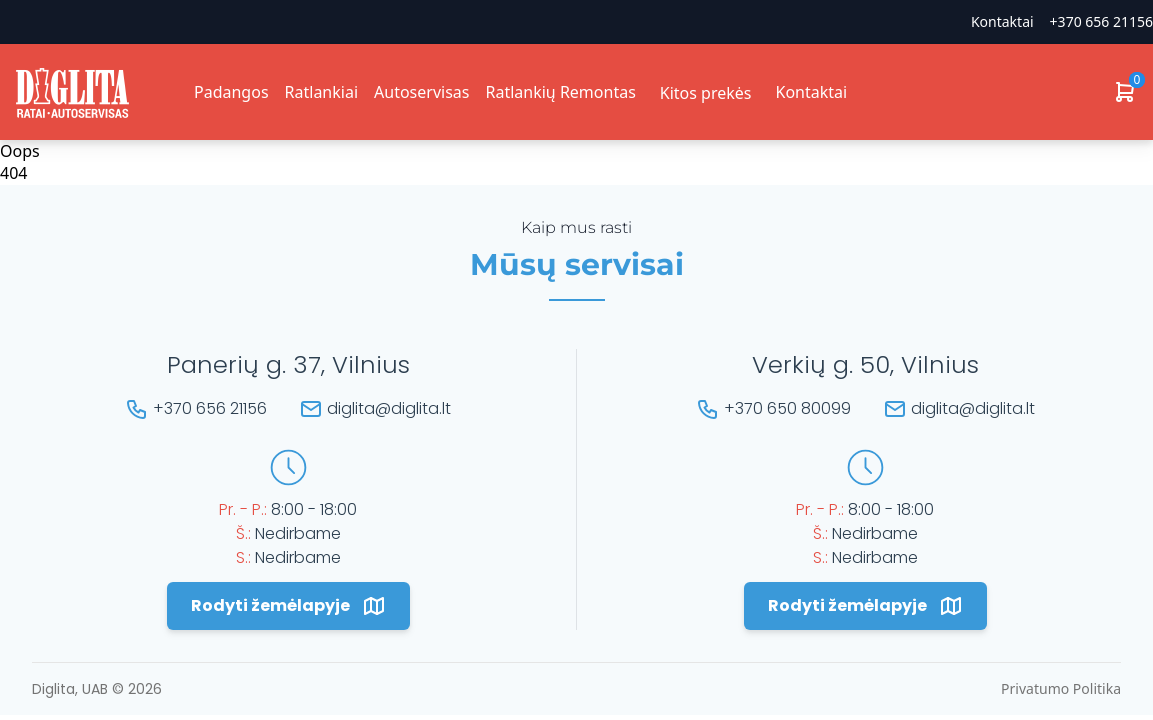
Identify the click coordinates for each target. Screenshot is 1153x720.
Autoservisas (421, 92)
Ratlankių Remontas (560, 92)
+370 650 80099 (787, 408)
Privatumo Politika (1061, 688)
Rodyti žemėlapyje (288, 606)
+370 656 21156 (1101, 21)
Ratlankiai (321, 92)
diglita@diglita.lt (389, 408)
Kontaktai (1002, 21)
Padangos (231, 92)
